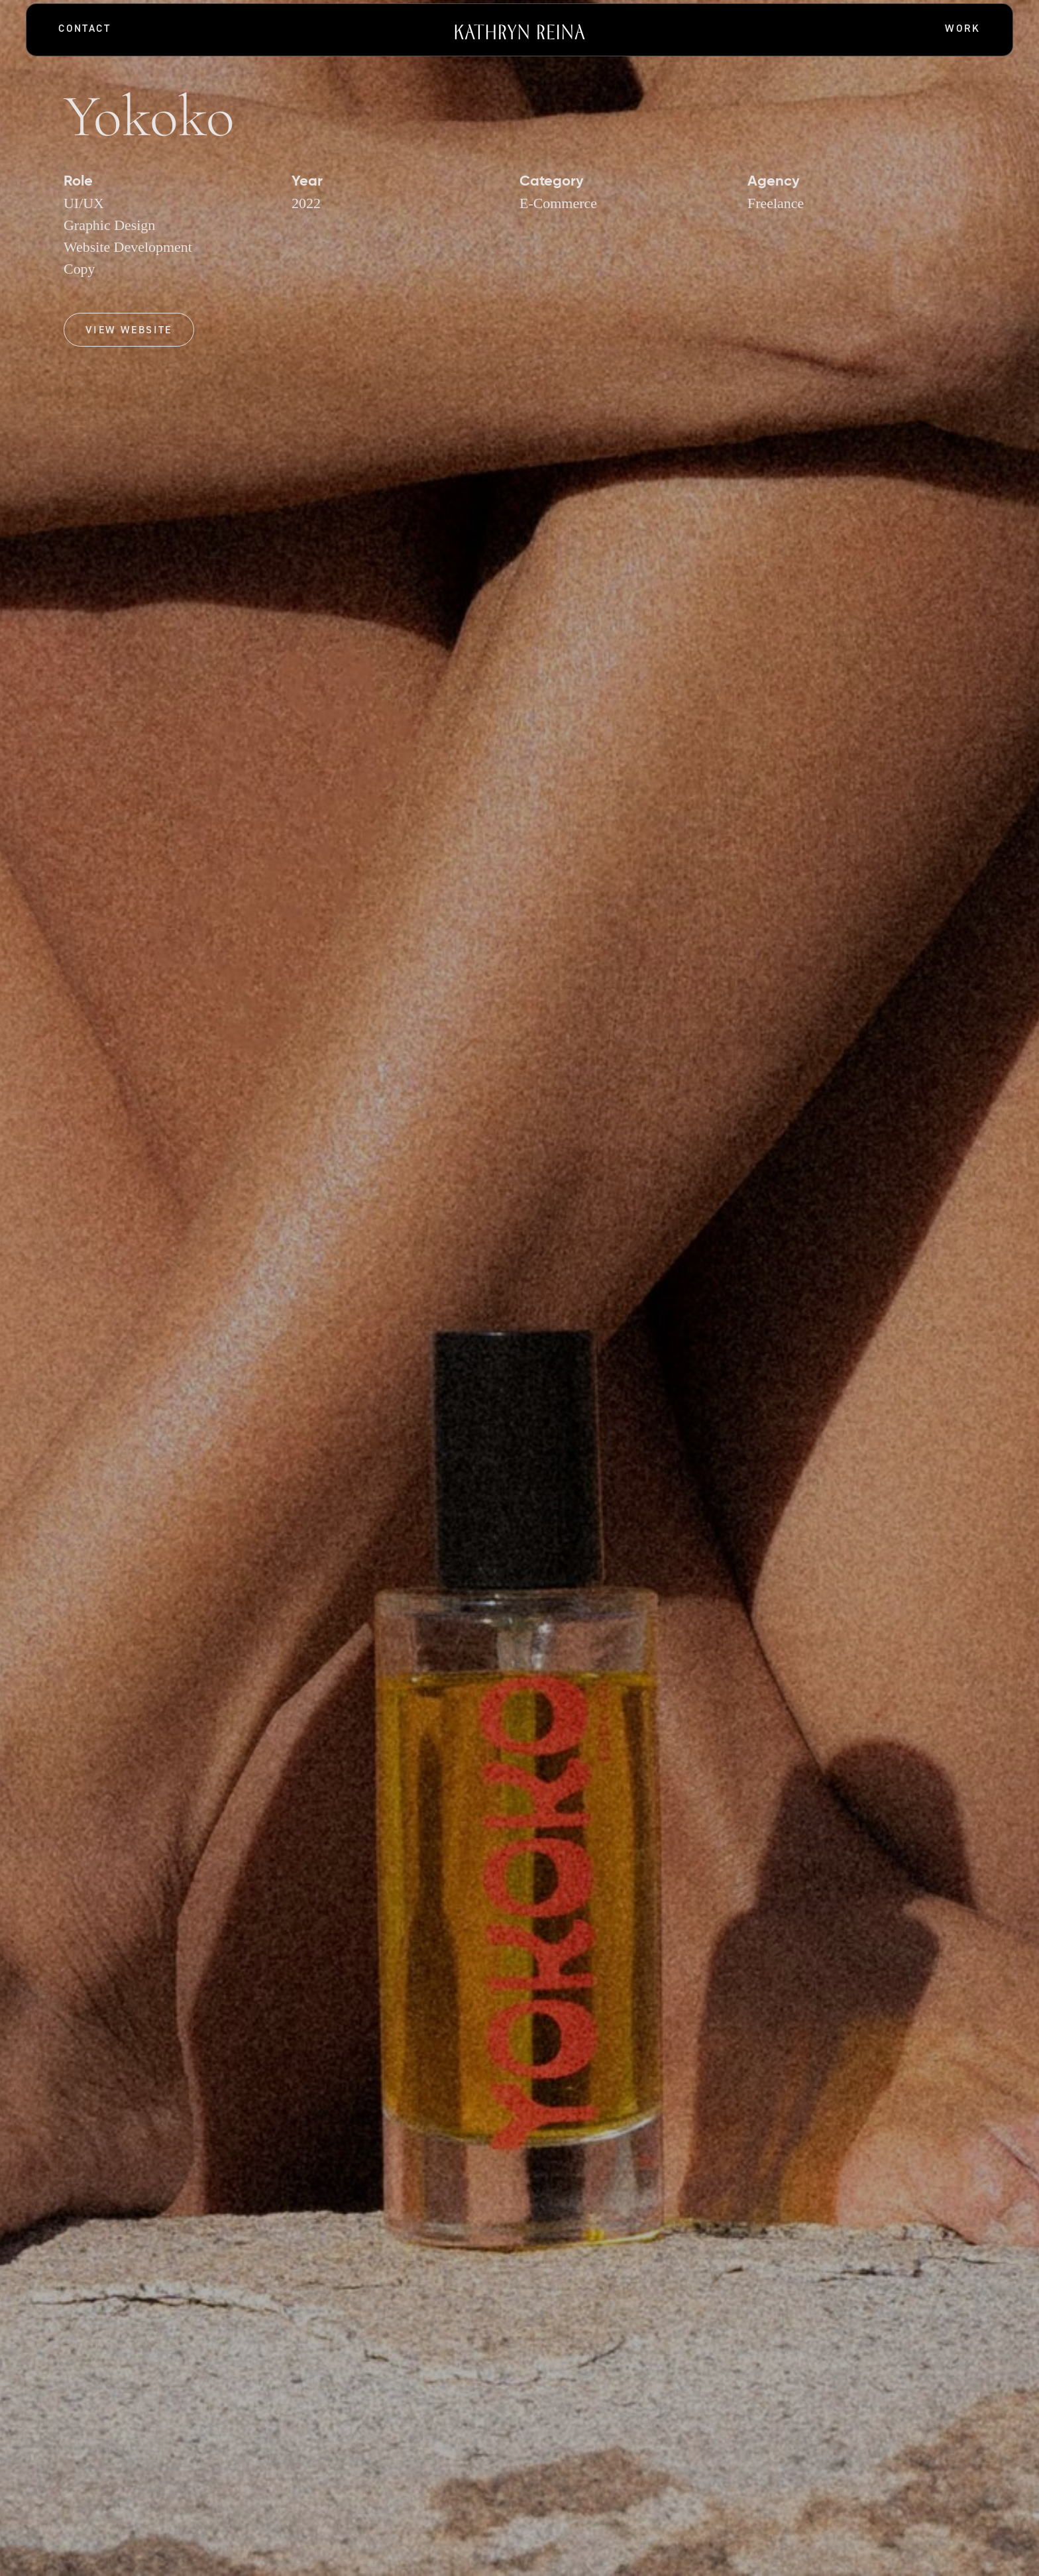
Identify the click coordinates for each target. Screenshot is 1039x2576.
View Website (128, 330)
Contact (84, 28)
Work (963, 28)
